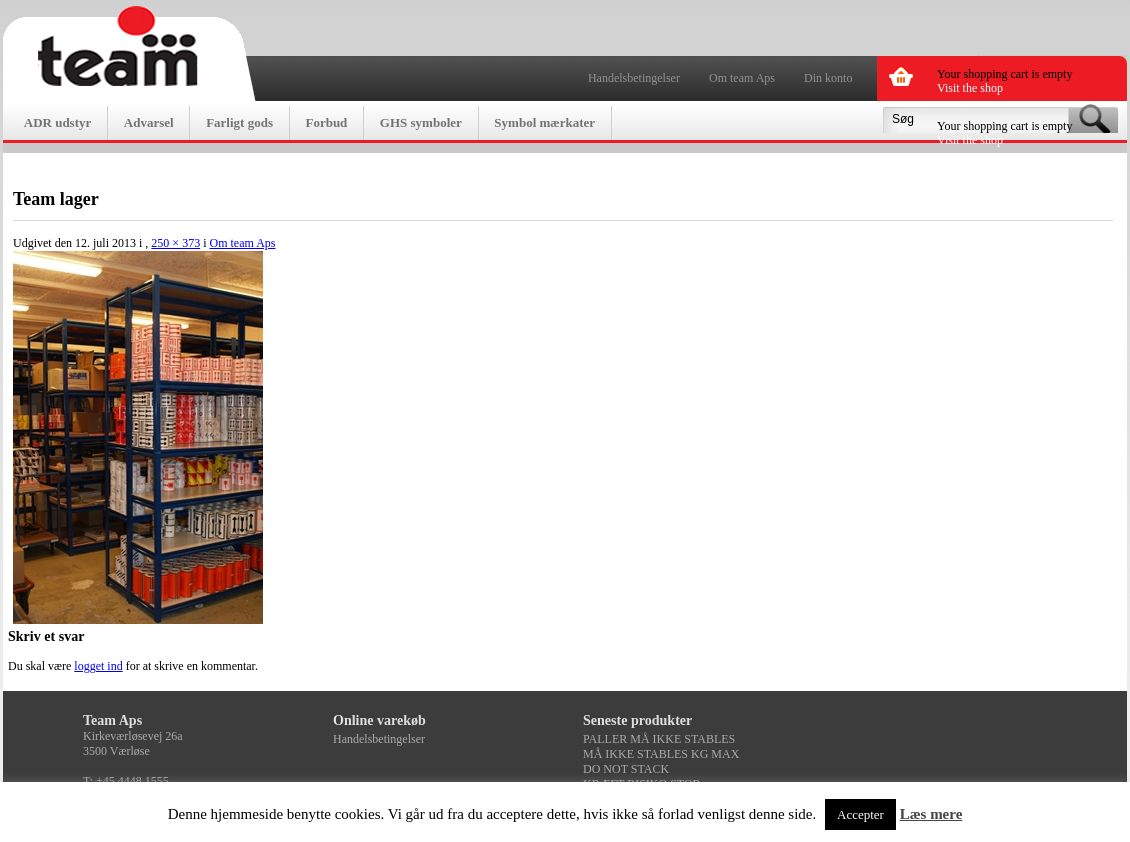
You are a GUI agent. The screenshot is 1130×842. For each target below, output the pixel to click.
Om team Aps (742, 78)
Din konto (828, 78)
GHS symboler (421, 122)
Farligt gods (239, 122)
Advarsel (149, 122)
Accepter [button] (860, 814)
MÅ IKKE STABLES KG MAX (661, 754)
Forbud (326, 122)
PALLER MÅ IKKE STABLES (659, 739)
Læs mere (931, 814)
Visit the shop (970, 88)
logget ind (98, 666)
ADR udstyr (58, 122)
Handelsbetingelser (634, 78)
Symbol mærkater (544, 122)
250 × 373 (175, 243)
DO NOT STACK (626, 769)
